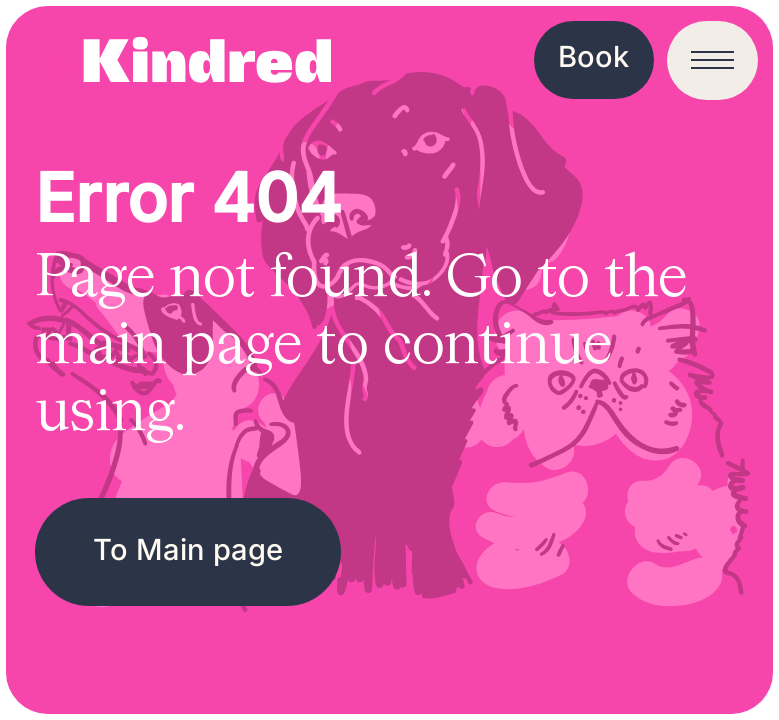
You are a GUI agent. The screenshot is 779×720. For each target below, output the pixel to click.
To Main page (188, 549)
